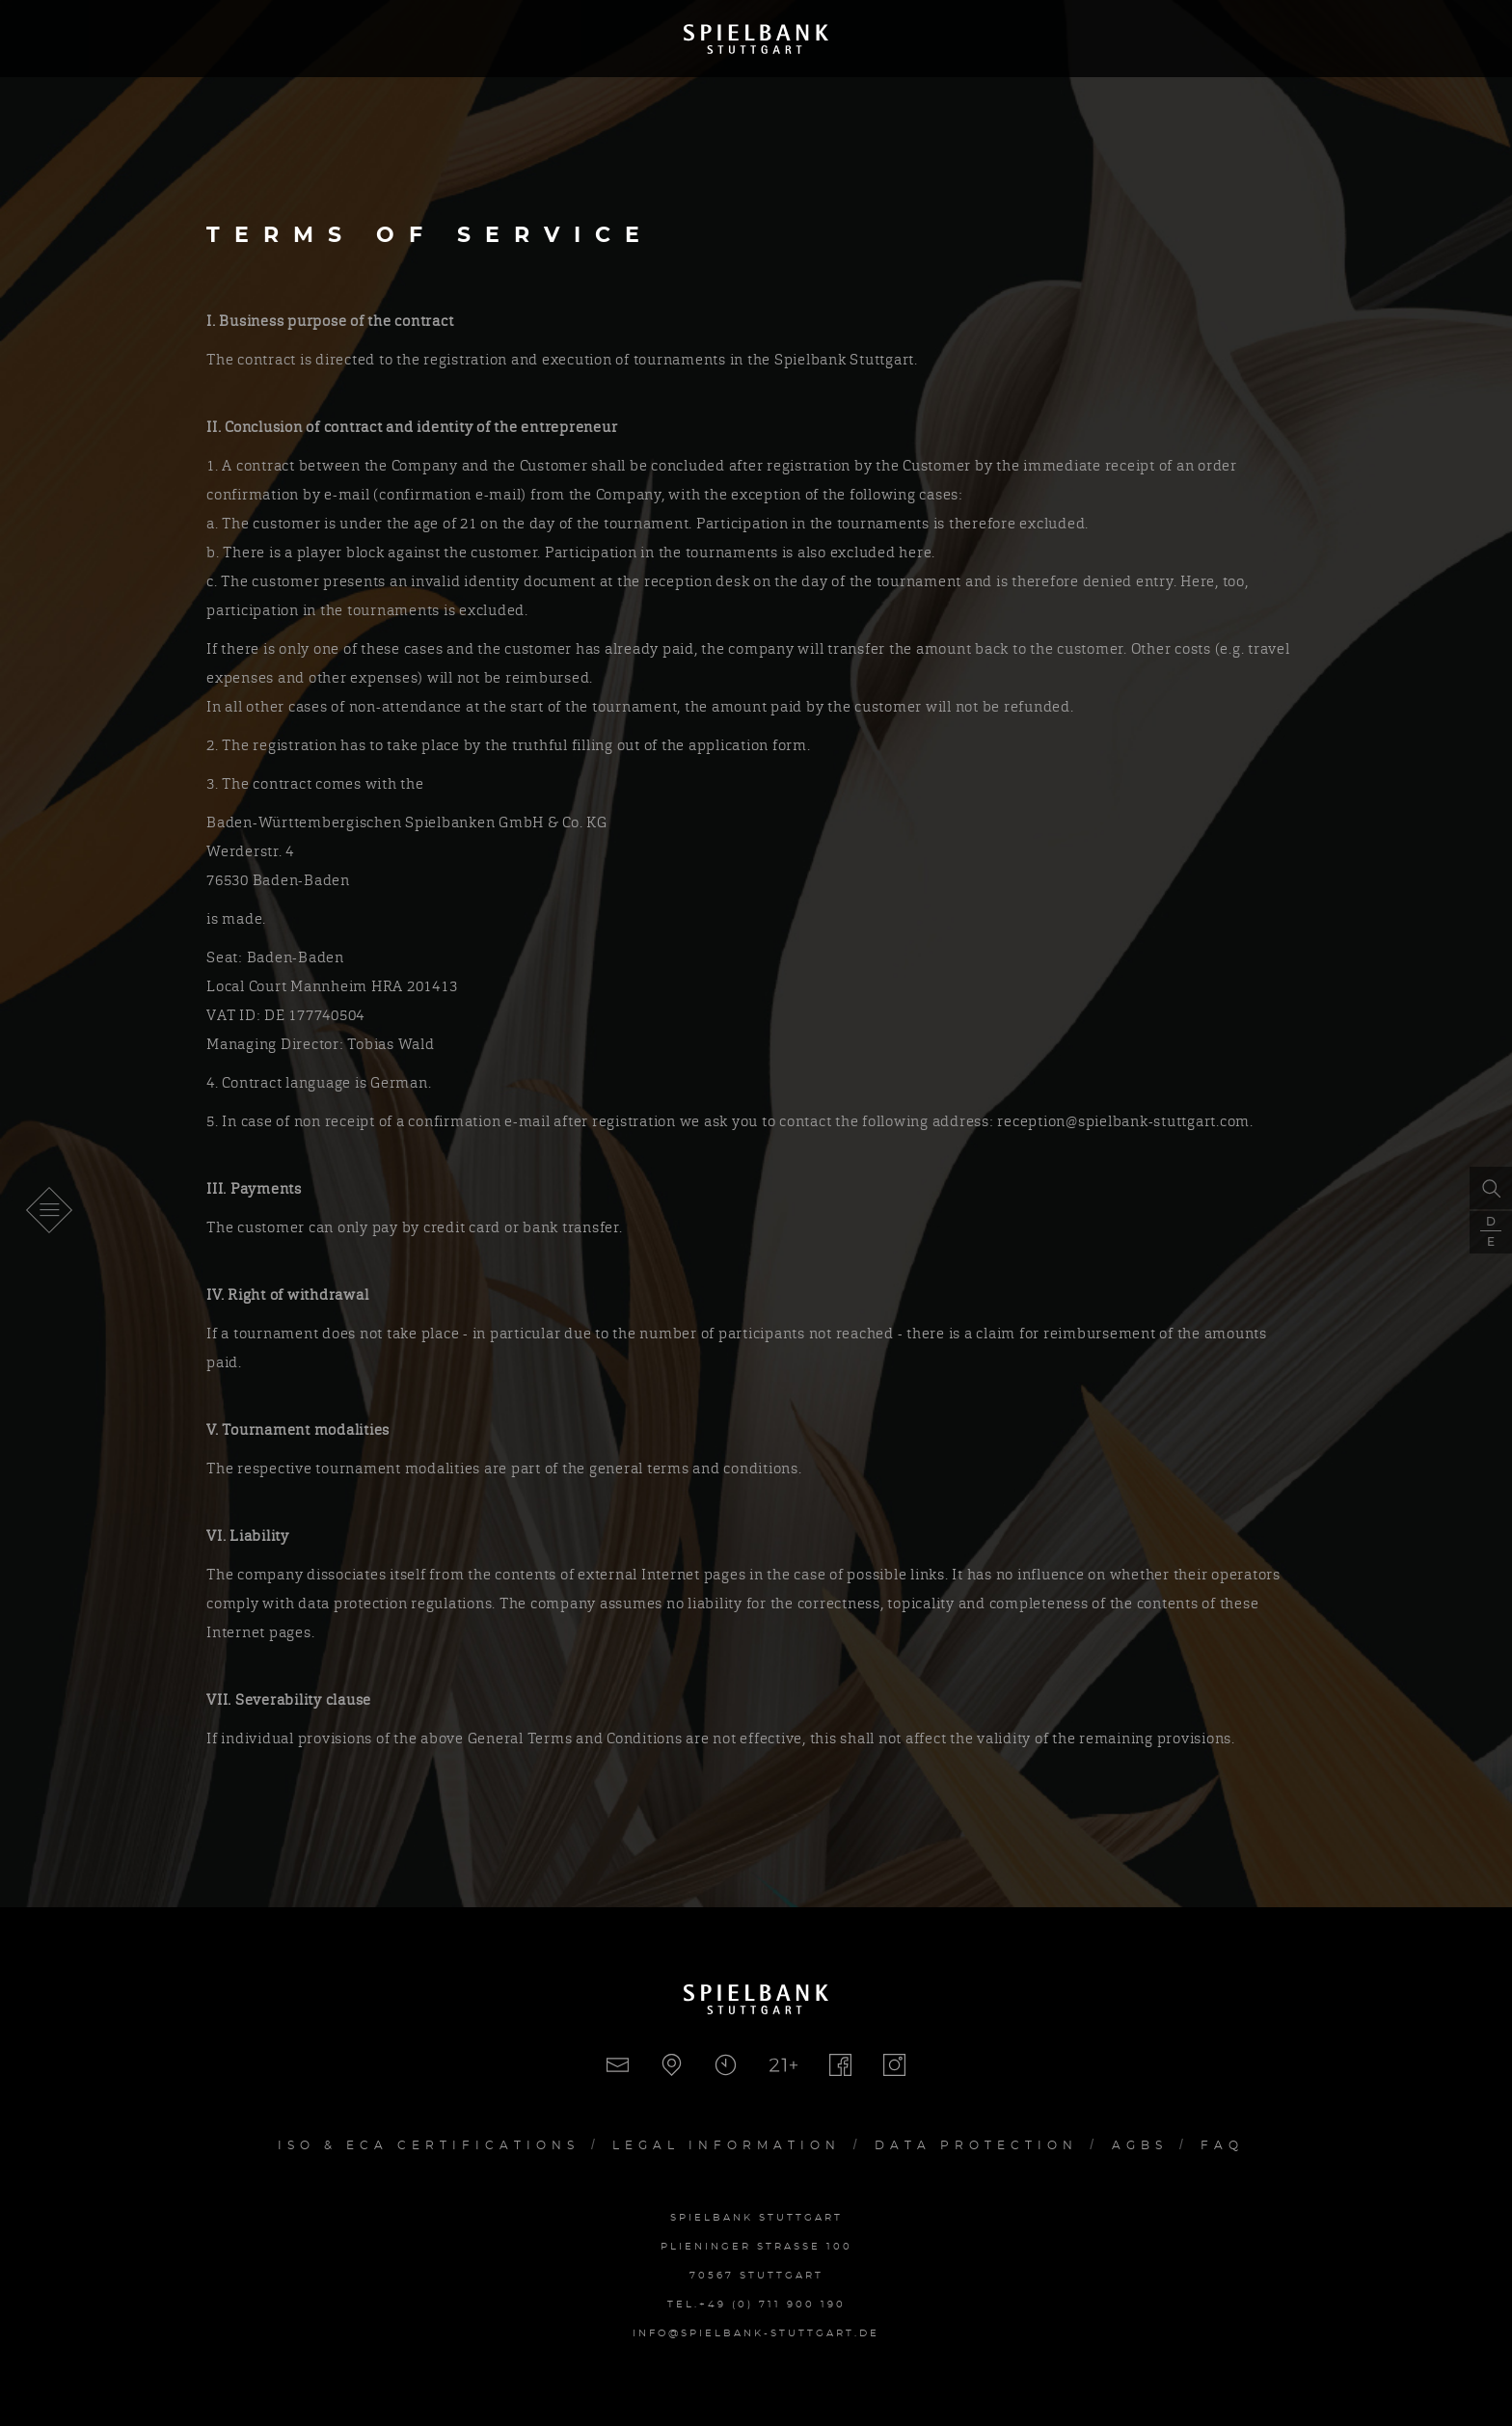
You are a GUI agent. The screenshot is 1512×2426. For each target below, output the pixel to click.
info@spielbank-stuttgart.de (756, 2333)
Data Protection (976, 2145)
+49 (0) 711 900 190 (772, 2304)
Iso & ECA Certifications (429, 2145)
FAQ (1222, 2145)
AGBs (1140, 2145)
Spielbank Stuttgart (756, 38)
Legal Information (726, 2145)
